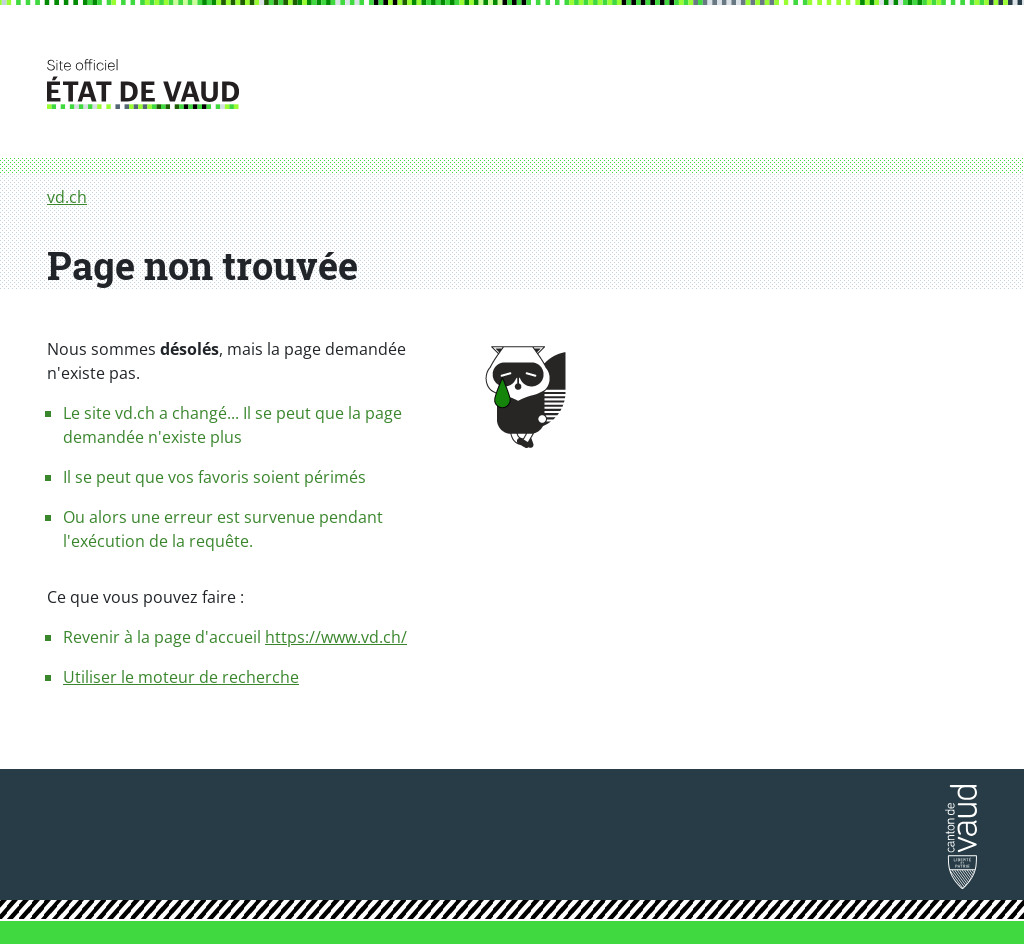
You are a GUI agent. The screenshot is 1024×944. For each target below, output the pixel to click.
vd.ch (67, 197)
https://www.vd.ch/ (336, 637)
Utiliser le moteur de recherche (181, 677)
